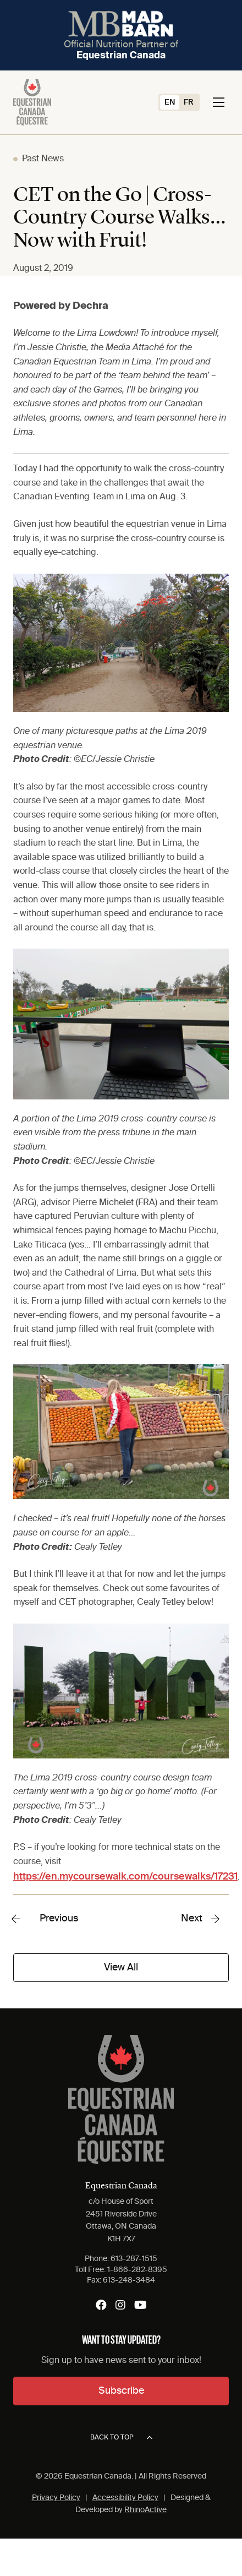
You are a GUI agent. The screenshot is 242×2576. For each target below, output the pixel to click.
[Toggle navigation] (218, 102)
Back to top (121, 2437)
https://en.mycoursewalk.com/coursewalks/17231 (125, 1877)
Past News (43, 159)
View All (121, 1968)
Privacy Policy (56, 2498)
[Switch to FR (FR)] (188, 102)
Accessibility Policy (125, 2498)
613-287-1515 (134, 2259)
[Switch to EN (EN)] (169, 102)
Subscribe (121, 2391)
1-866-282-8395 (137, 2270)
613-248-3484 (129, 2280)
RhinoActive (145, 2510)
